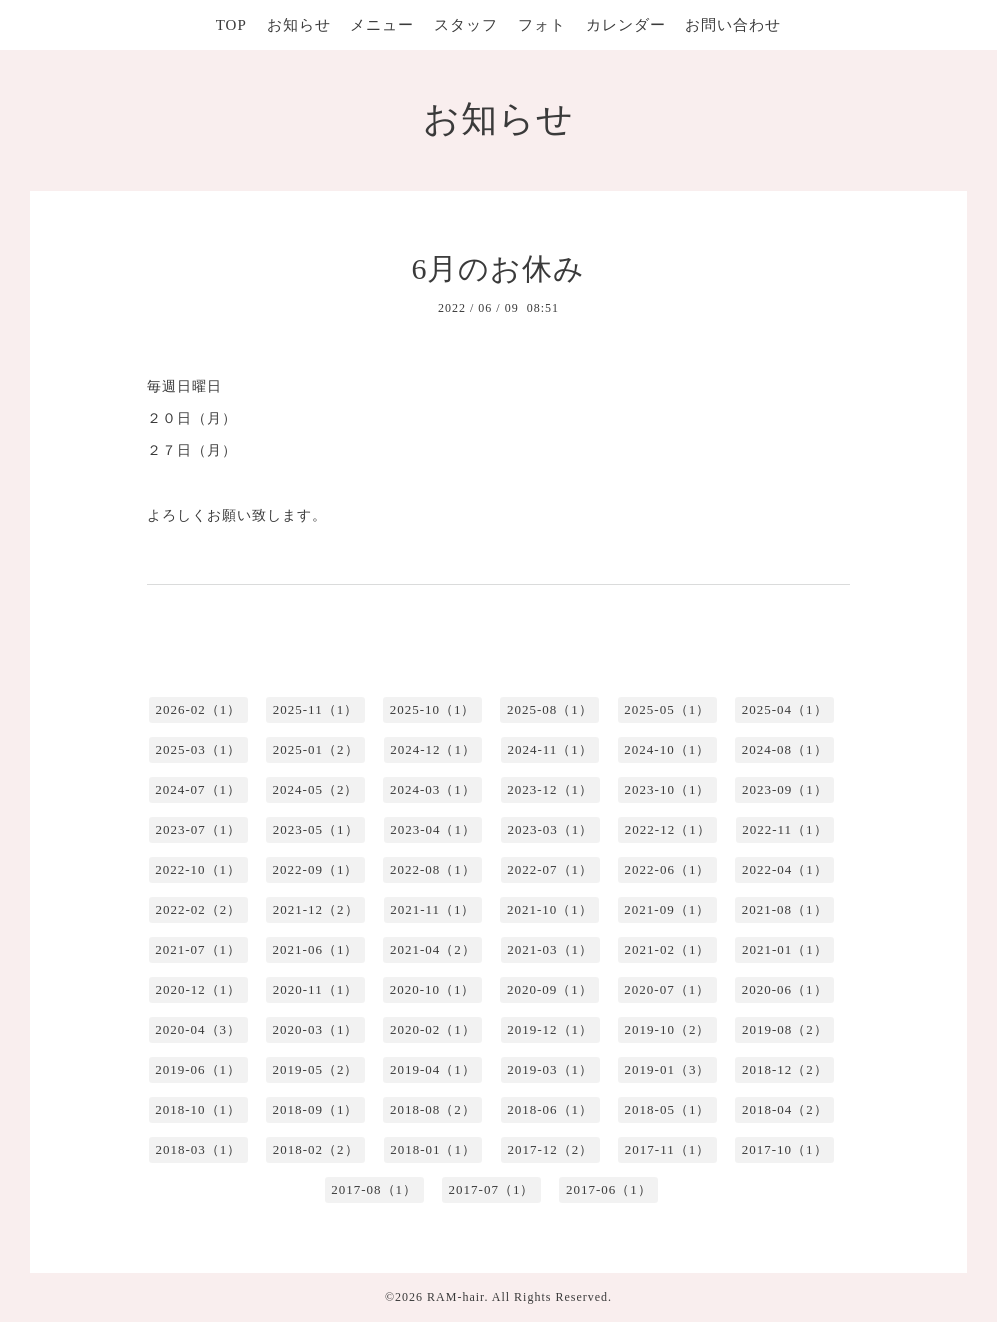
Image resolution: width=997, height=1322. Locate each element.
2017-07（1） (492, 1189)
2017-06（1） (609, 1189)
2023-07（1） (198, 829)
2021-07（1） (198, 949)
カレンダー (626, 25)
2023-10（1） (668, 789)
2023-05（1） (316, 829)
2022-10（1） (198, 869)
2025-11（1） (315, 709)
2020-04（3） (198, 1029)
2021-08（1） (785, 909)
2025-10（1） (433, 709)
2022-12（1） (668, 829)
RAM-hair (455, 1297)
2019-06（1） (198, 1069)
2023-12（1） (550, 789)
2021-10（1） (550, 909)
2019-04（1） (433, 1069)
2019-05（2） (316, 1069)
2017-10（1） (785, 1149)
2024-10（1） (667, 749)
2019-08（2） (785, 1029)
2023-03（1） (550, 829)
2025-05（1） (667, 709)
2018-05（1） (668, 1109)
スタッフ (466, 25)
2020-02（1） (433, 1029)
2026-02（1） (198, 709)
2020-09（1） (550, 989)
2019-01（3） (668, 1069)
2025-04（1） (785, 709)
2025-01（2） (316, 749)
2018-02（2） (316, 1149)
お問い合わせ (733, 25)
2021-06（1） (316, 949)
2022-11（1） (784, 829)
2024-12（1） (433, 749)
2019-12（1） (550, 1029)
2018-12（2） (785, 1069)
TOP (231, 25)
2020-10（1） (433, 989)
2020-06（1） (785, 989)
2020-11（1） (315, 989)
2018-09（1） (316, 1109)
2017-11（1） (667, 1149)
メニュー (382, 25)
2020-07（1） (667, 989)
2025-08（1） (550, 709)
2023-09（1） (785, 789)
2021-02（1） (668, 949)
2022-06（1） (668, 869)
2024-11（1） (549, 749)
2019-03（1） (550, 1069)
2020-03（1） (316, 1029)
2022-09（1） (316, 869)
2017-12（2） (550, 1149)
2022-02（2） (198, 909)
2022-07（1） (550, 869)
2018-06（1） (550, 1109)
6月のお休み (498, 268)
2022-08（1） (433, 869)
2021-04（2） (433, 949)
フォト (542, 25)
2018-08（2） (433, 1109)
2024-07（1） (198, 789)
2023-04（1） (433, 829)
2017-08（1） (374, 1189)
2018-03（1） (198, 1149)
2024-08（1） (785, 749)
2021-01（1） (785, 949)
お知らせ (299, 25)
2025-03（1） (198, 749)
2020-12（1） (198, 989)
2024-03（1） (433, 789)
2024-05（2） (316, 789)
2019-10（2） (668, 1029)
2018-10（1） (198, 1109)
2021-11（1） (432, 909)
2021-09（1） (667, 909)
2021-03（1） (550, 949)
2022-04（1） (785, 869)
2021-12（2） (316, 909)
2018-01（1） (433, 1149)
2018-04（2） (785, 1109)
